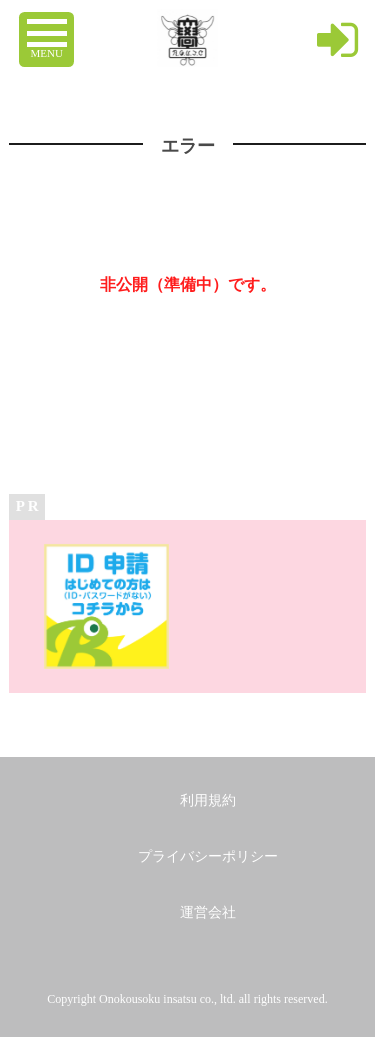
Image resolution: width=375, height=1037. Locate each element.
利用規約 (208, 800)
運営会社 (208, 912)
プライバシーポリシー (208, 856)
